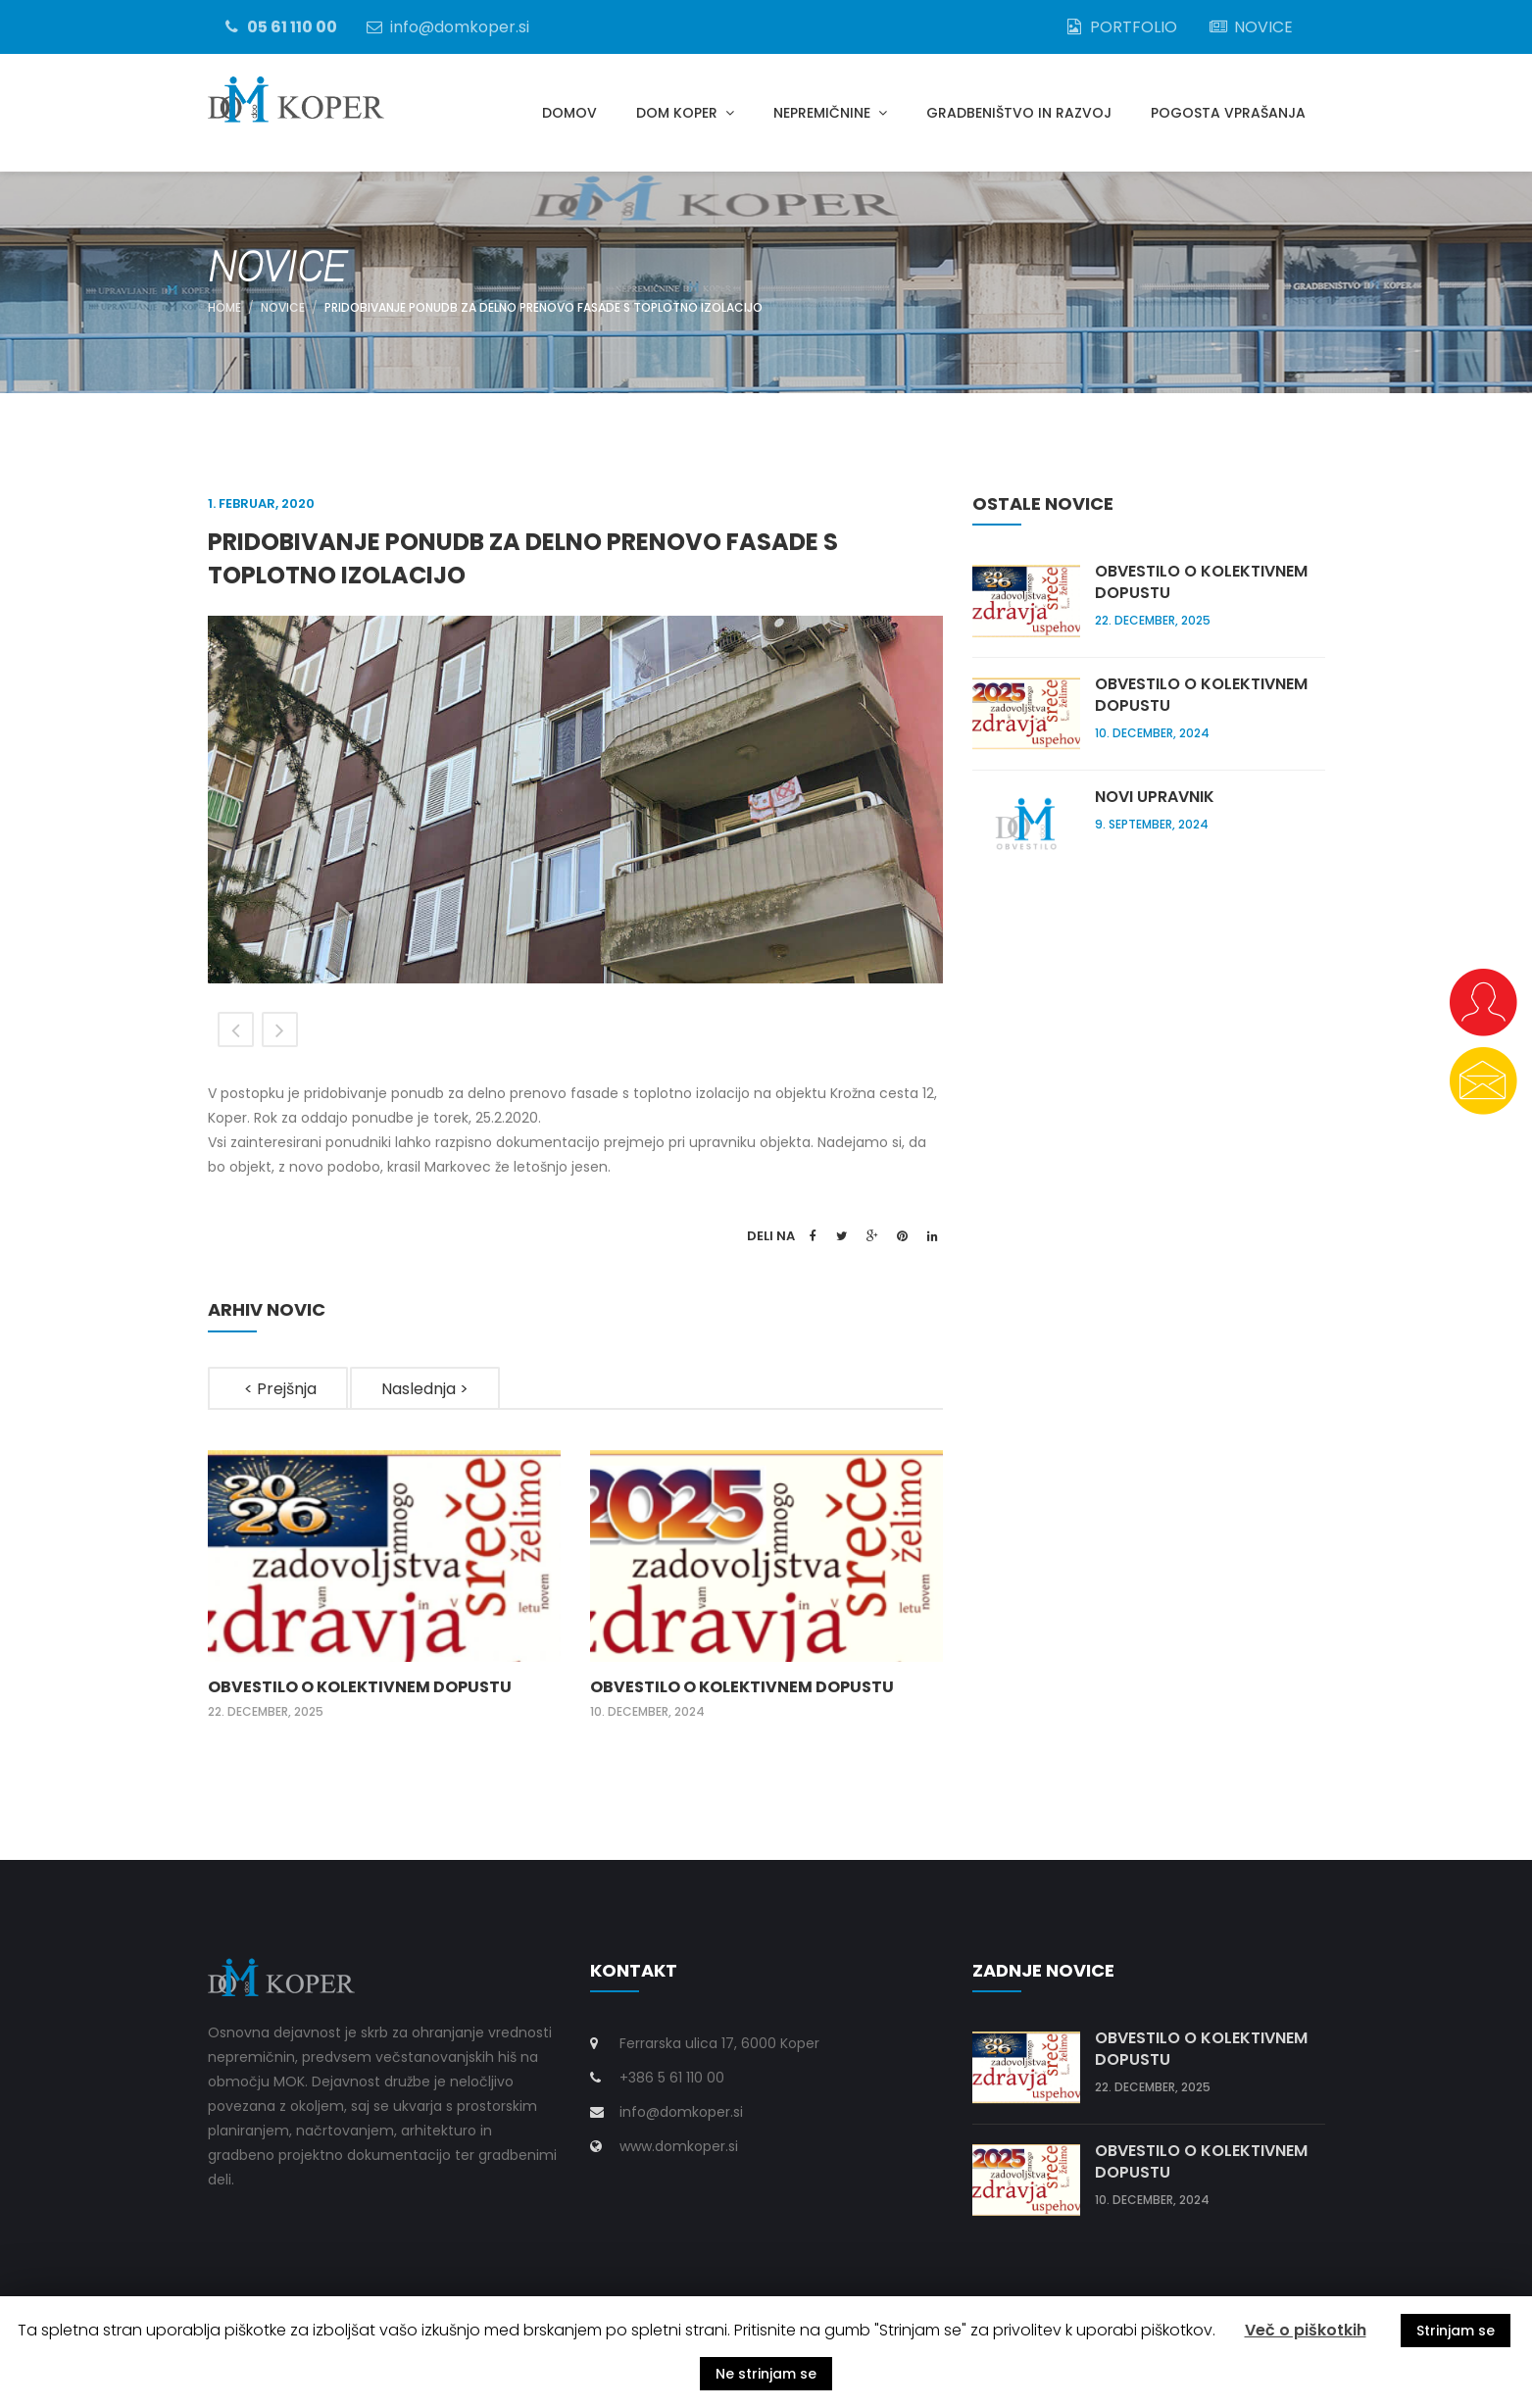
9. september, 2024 (1152, 824)
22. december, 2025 (265, 1711)
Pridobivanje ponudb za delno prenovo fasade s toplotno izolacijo (543, 307)
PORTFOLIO (1120, 26)
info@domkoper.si (446, 26)
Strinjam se (1455, 2330)
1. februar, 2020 (261, 503)
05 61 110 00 (279, 26)
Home (224, 307)
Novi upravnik (1154, 797)
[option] (575, 799)
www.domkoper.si (678, 2146)
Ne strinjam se (766, 2373)
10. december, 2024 (647, 1711)
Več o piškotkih (1305, 2330)
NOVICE (1250, 26)
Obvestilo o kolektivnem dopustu (360, 1687)
